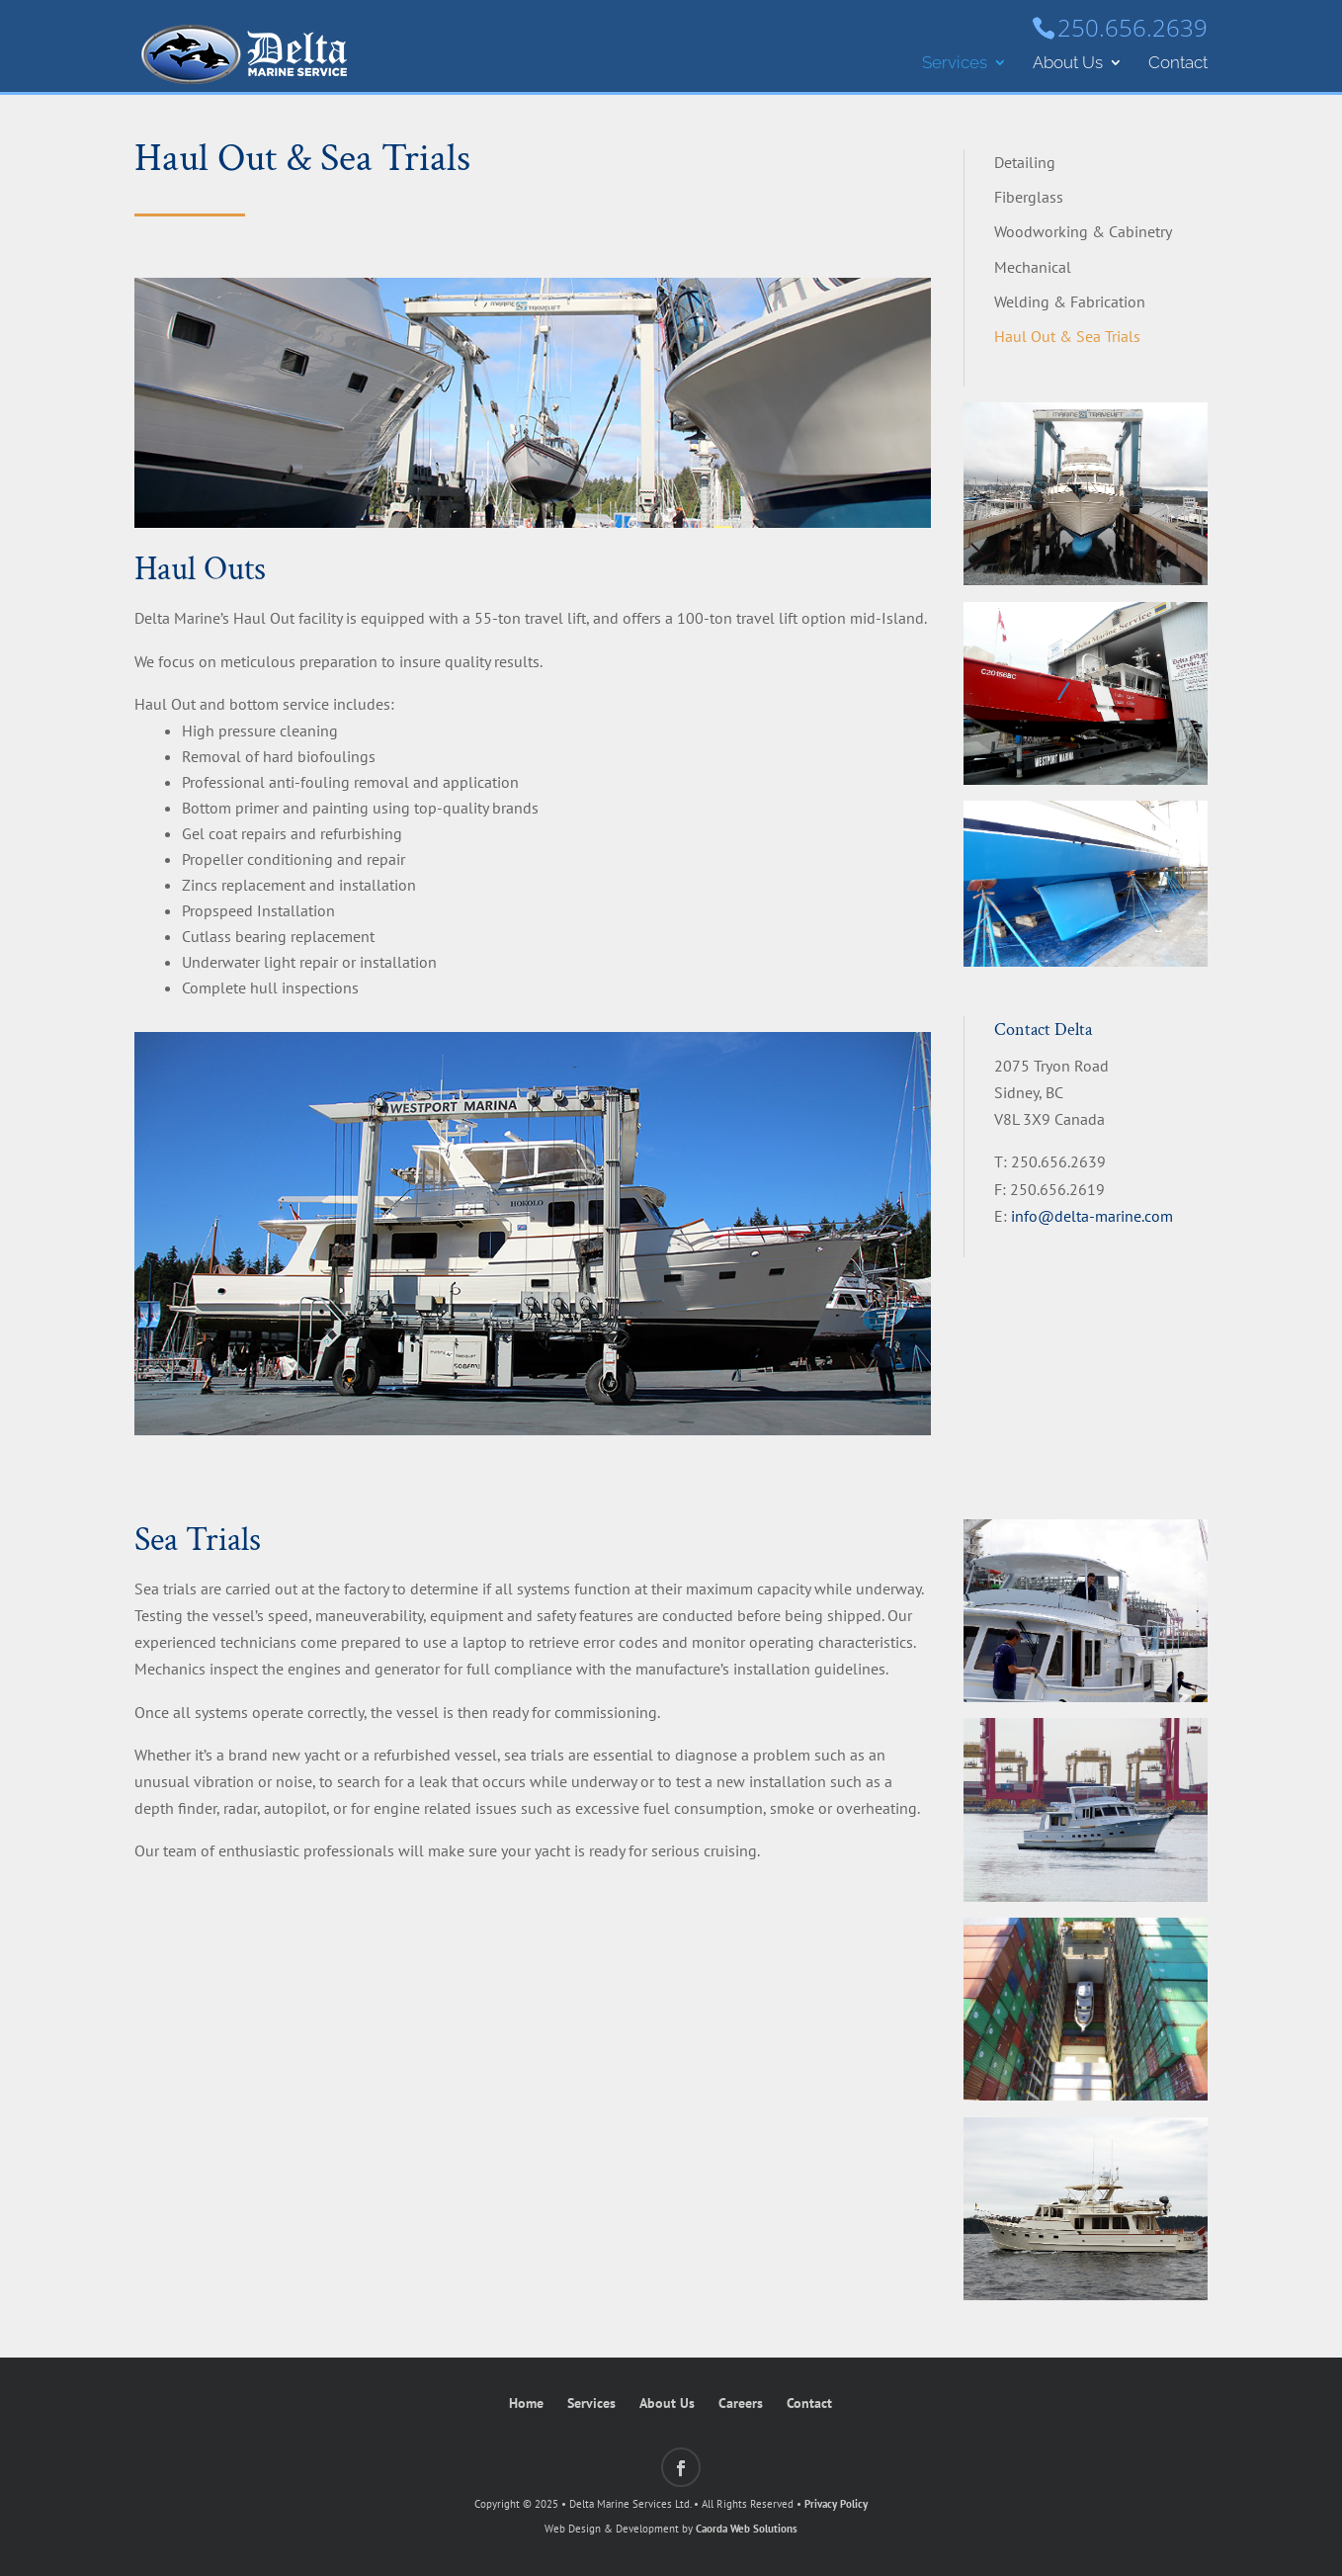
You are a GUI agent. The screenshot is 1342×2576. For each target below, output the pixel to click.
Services (954, 63)
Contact (1178, 63)
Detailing (1024, 162)
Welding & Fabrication (1069, 301)
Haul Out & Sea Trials (1067, 336)
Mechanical (1032, 267)
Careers (740, 2403)
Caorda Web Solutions (746, 2528)
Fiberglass (1028, 197)
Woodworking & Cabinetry (1083, 231)
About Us (1068, 63)
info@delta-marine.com (1092, 1216)
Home (526, 2403)
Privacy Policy (836, 2504)
